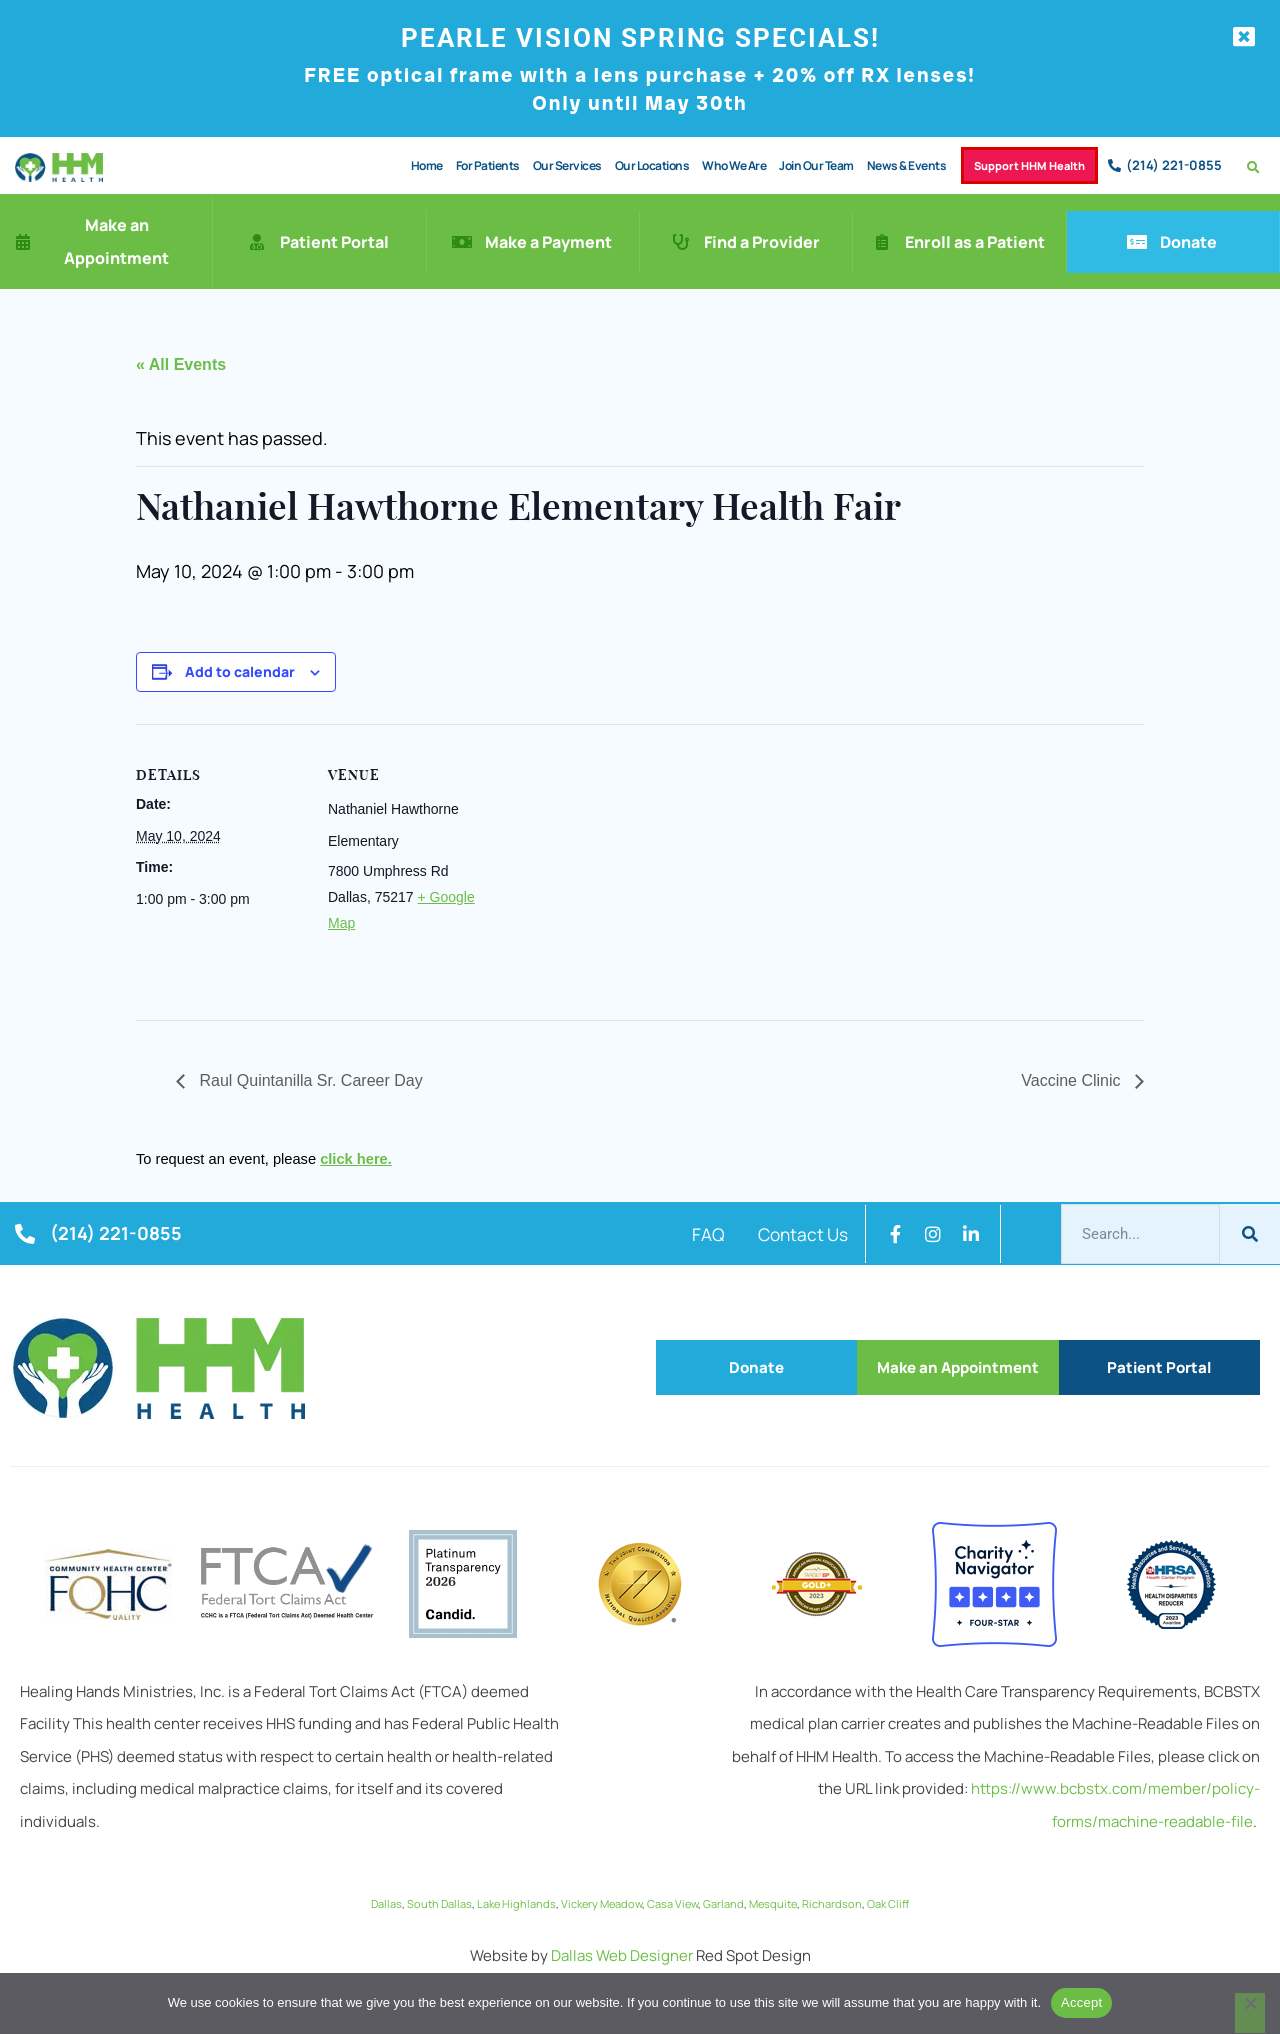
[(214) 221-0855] (1114, 166)
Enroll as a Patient (975, 243)
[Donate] (1137, 243)
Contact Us (797, 1235)
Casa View (672, 1904)
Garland (723, 1904)
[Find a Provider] (681, 243)
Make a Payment (548, 243)
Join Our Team (807, 165)
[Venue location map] (625, 863)
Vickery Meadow (601, 1904)
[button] (1253, 168)
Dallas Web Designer (622, 1956)
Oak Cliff (888, 1904)
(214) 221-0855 (1174, 166)
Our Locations (643, 165)
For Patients (479, 165)
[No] (1250, 2013)
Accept (1081, 2002)
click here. (356, 1160)
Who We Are (725, 165)
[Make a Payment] (462, 243)
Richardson (832, 1904)
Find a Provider (762, 243)
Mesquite (773, 1904)
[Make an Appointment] (23, 243)
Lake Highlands (516, 1904)
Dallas (386, 1904)
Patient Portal (334, 243)
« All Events (181, 365)
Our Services (558, 165)
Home (418, 165)
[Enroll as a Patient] (882, 243)
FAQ (693, 1235)
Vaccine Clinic (1073, 1081)
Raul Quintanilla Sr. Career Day (309, 1081)
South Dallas (439, 1904)
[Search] (1250, 1235)
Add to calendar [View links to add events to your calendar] (240, 672)
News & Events (898, 165)
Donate (1188, 243)
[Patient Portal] (257, 243)
